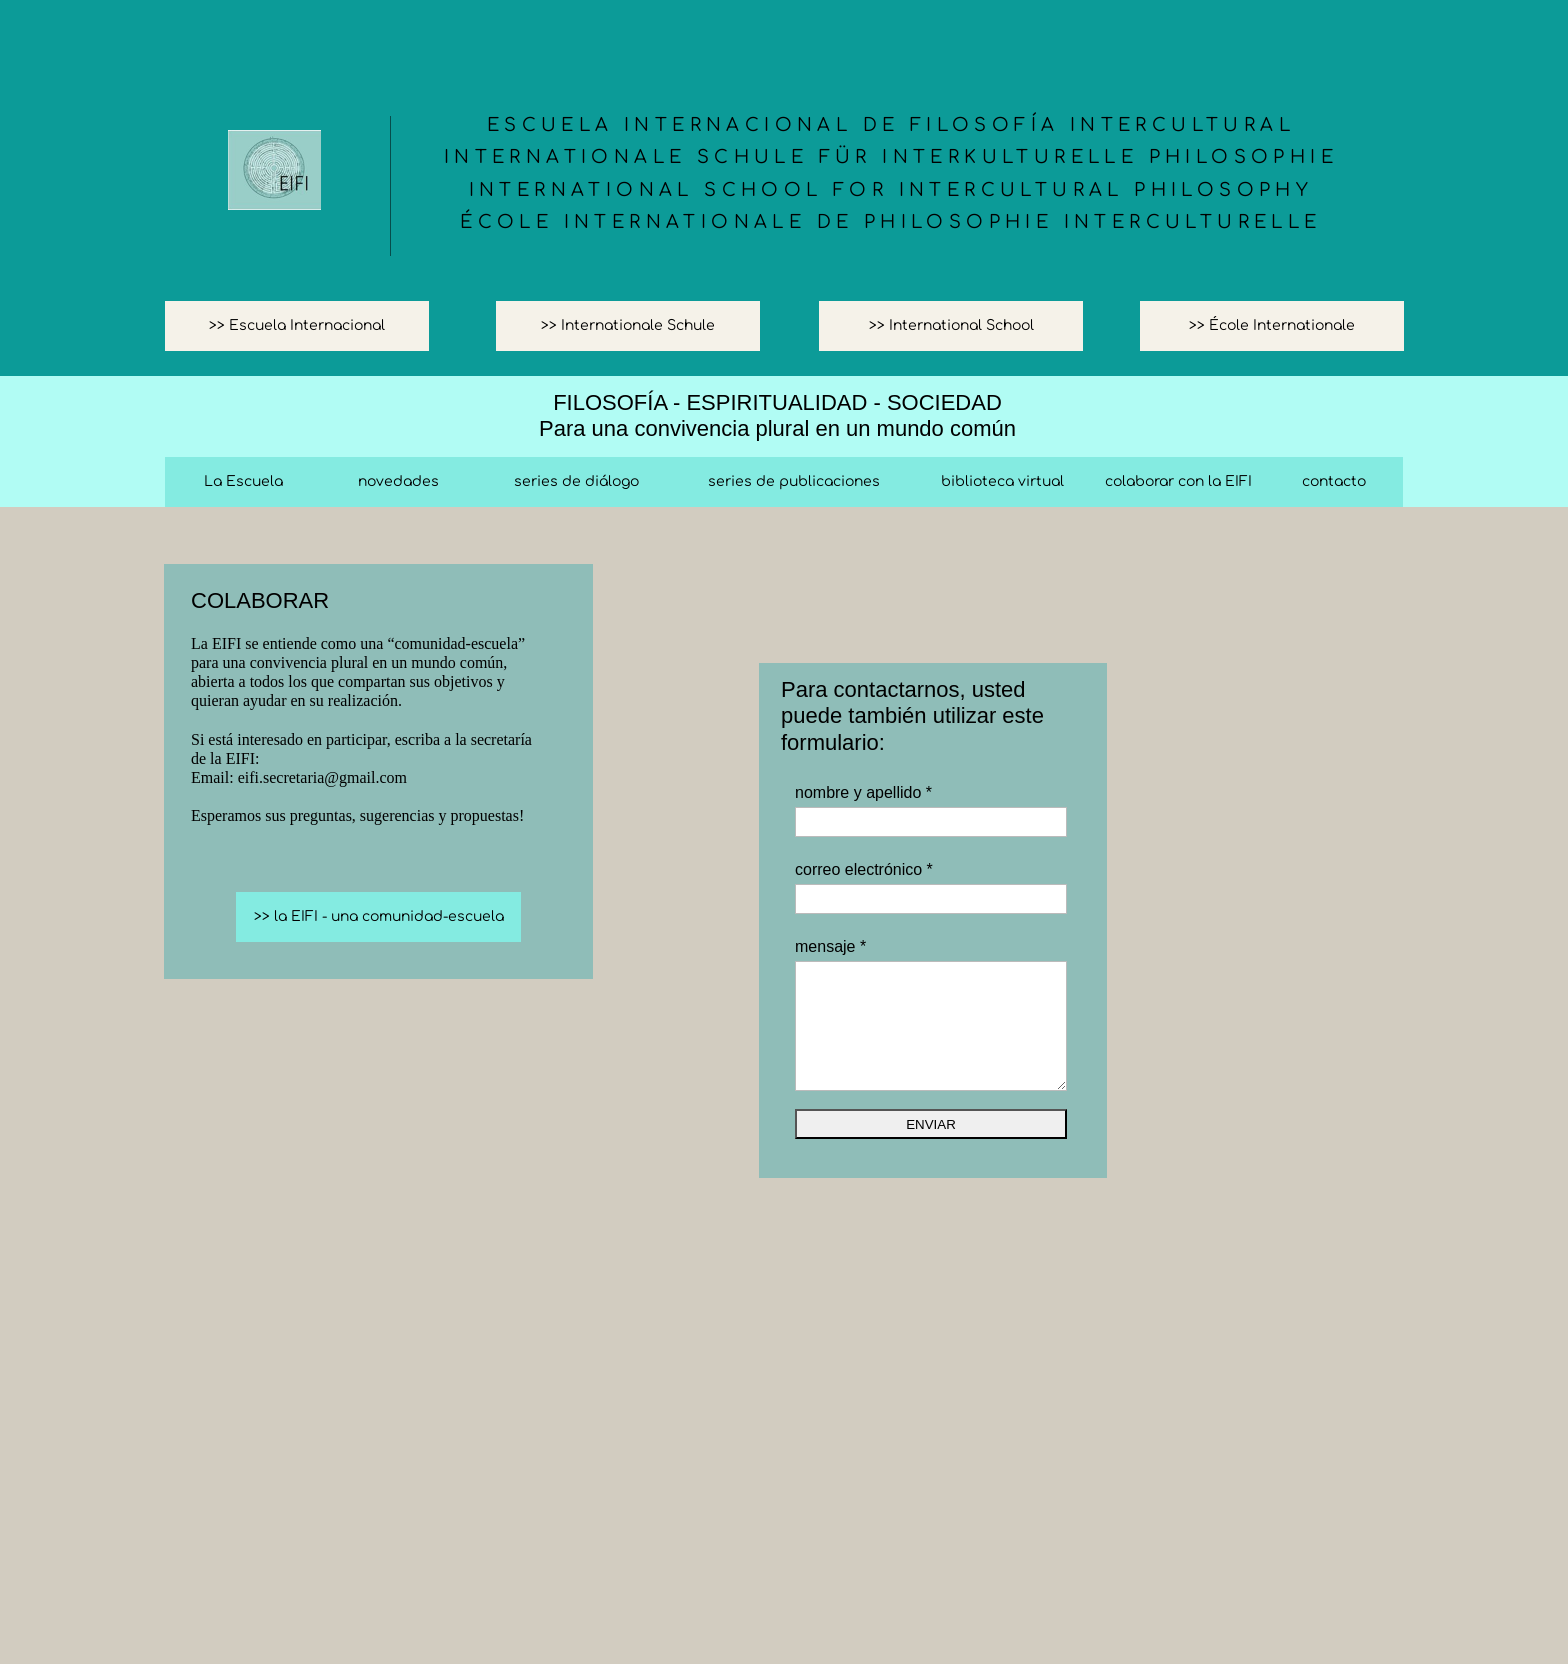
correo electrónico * (864, 869)
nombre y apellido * (863, 792)
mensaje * (830, 946)
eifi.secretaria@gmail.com (322, 777)
